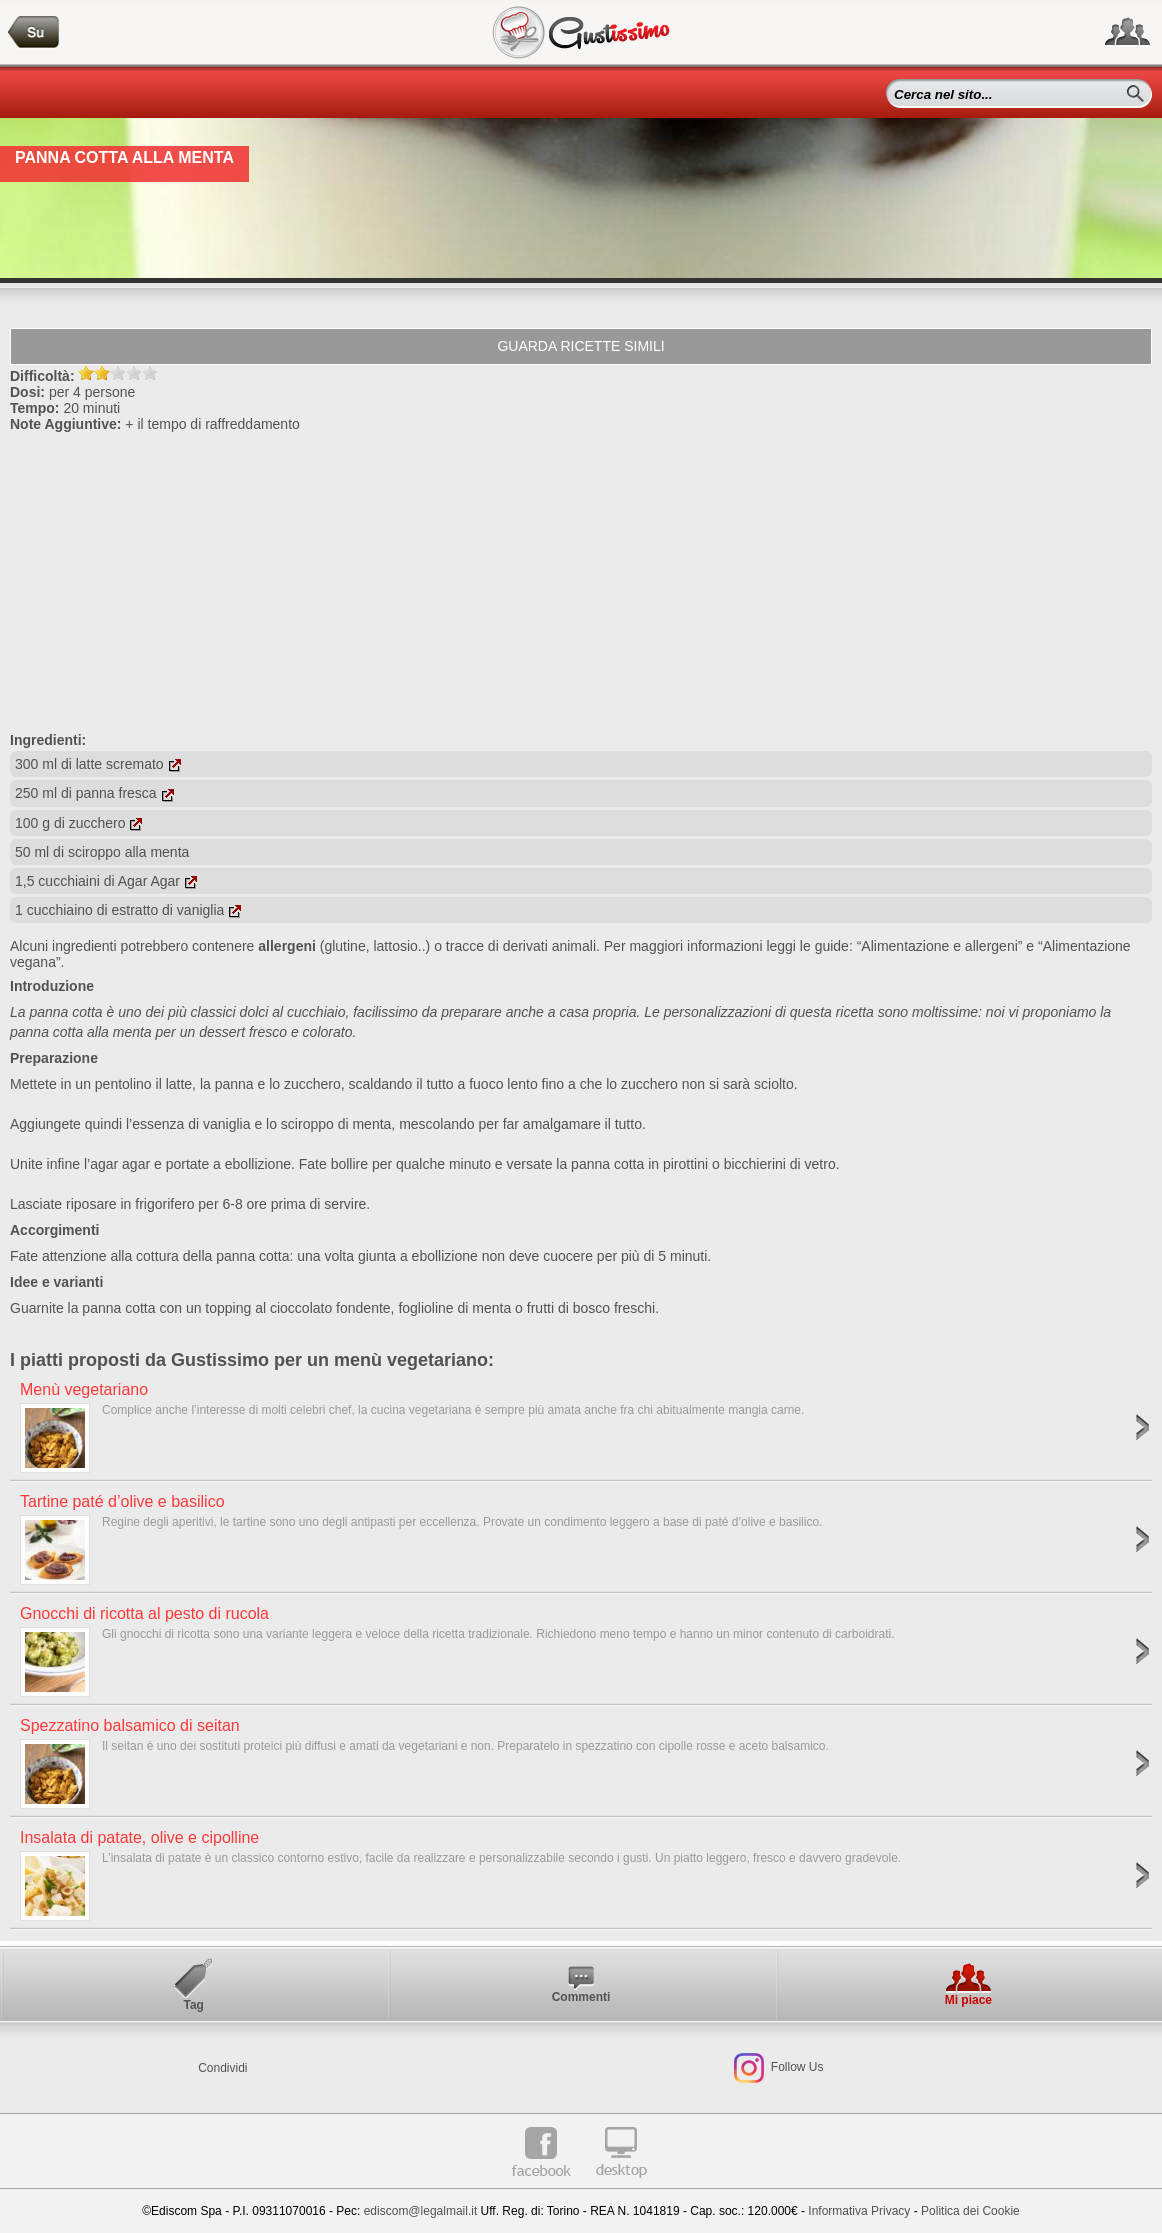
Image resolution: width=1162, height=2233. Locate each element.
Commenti (581, 1997)
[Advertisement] (581, 582)
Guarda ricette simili (580, 346)
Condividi (222, 2068)
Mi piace (968, 2000)
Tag (193, 2005)
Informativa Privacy (859, 2211)
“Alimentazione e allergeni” (940, 946)
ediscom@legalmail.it (421, 2211)
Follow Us (796, 2068)
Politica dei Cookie (970, 2211)
